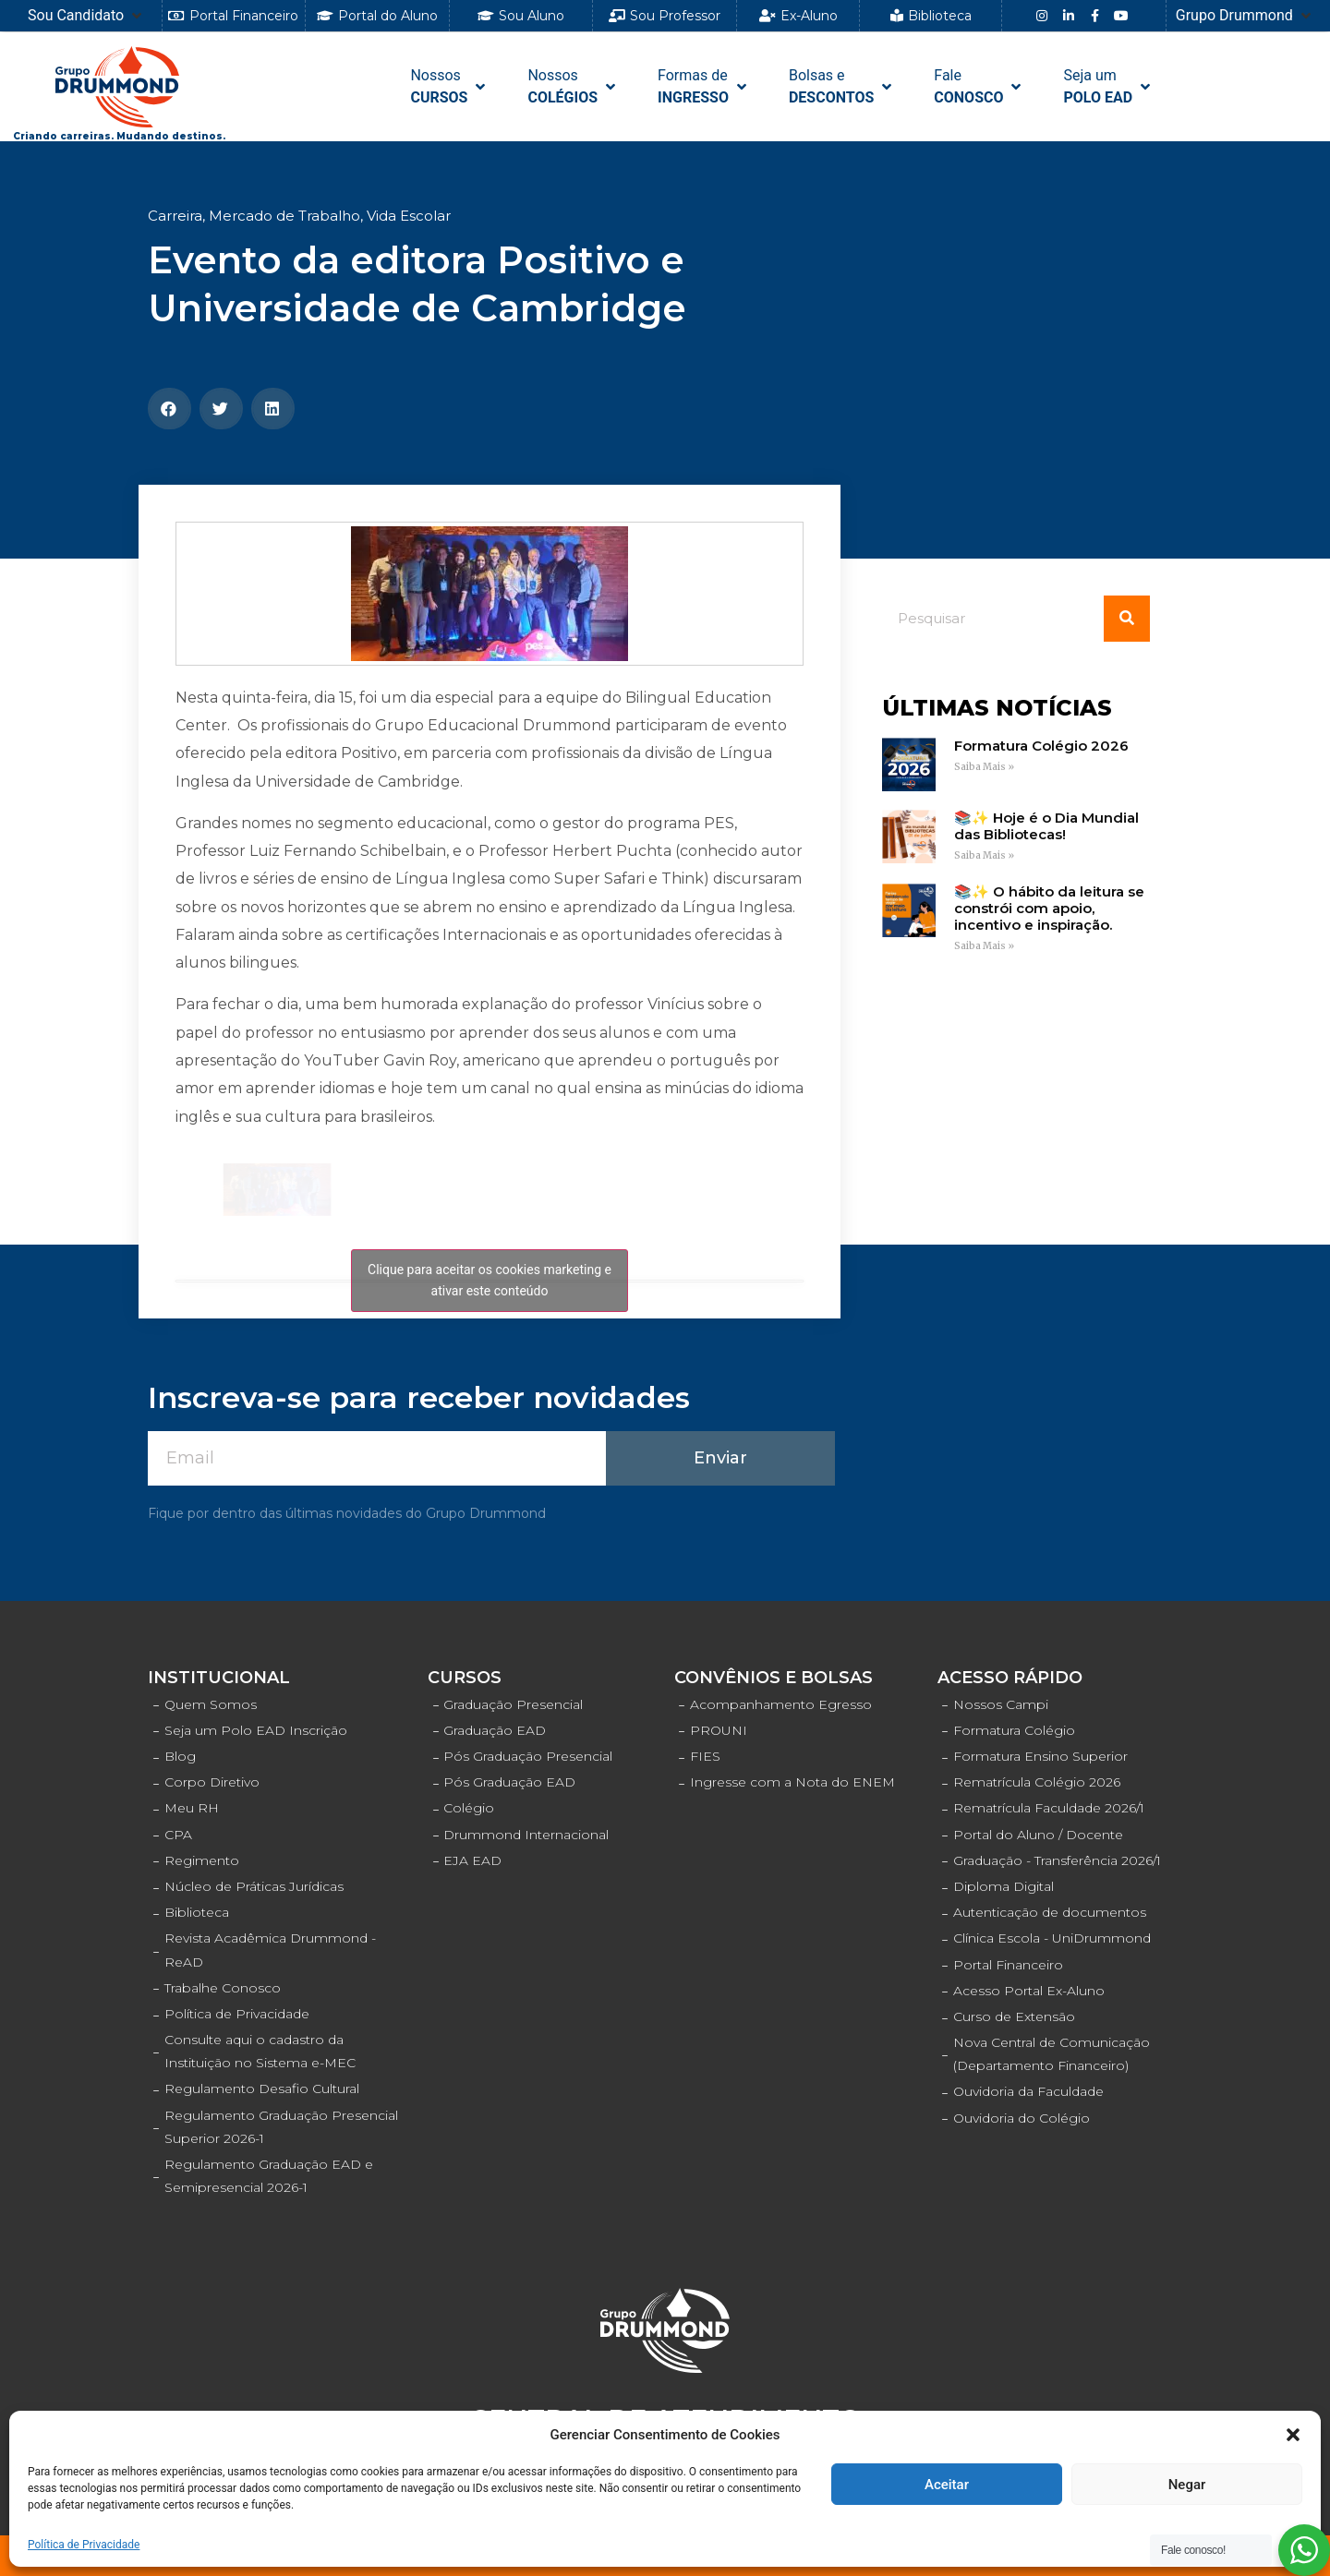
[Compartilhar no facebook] (169, 408)
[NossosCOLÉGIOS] (573, 86)
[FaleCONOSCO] (979, 86)
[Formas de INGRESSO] (703, 86)
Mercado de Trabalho (284, 215)
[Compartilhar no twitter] (221, 408)
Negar (1187, 2484)
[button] (1293, 2435)
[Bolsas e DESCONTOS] (841, 86)
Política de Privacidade (83, 2544)
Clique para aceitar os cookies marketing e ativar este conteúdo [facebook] (489, 1280)
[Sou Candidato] (86, 15)
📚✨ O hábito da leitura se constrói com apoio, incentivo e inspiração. (1049, 908)
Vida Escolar (409, 215)
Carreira (175, 215)
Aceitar (947, 2484)
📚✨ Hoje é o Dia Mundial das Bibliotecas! (1046, 826)
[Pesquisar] (1127, 619)
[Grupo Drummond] (1245, 15)
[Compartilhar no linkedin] (273, 408)
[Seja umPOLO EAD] (1108, 86)
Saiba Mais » (984, 767)
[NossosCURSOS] (449, 86)
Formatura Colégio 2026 (1041, 745)
